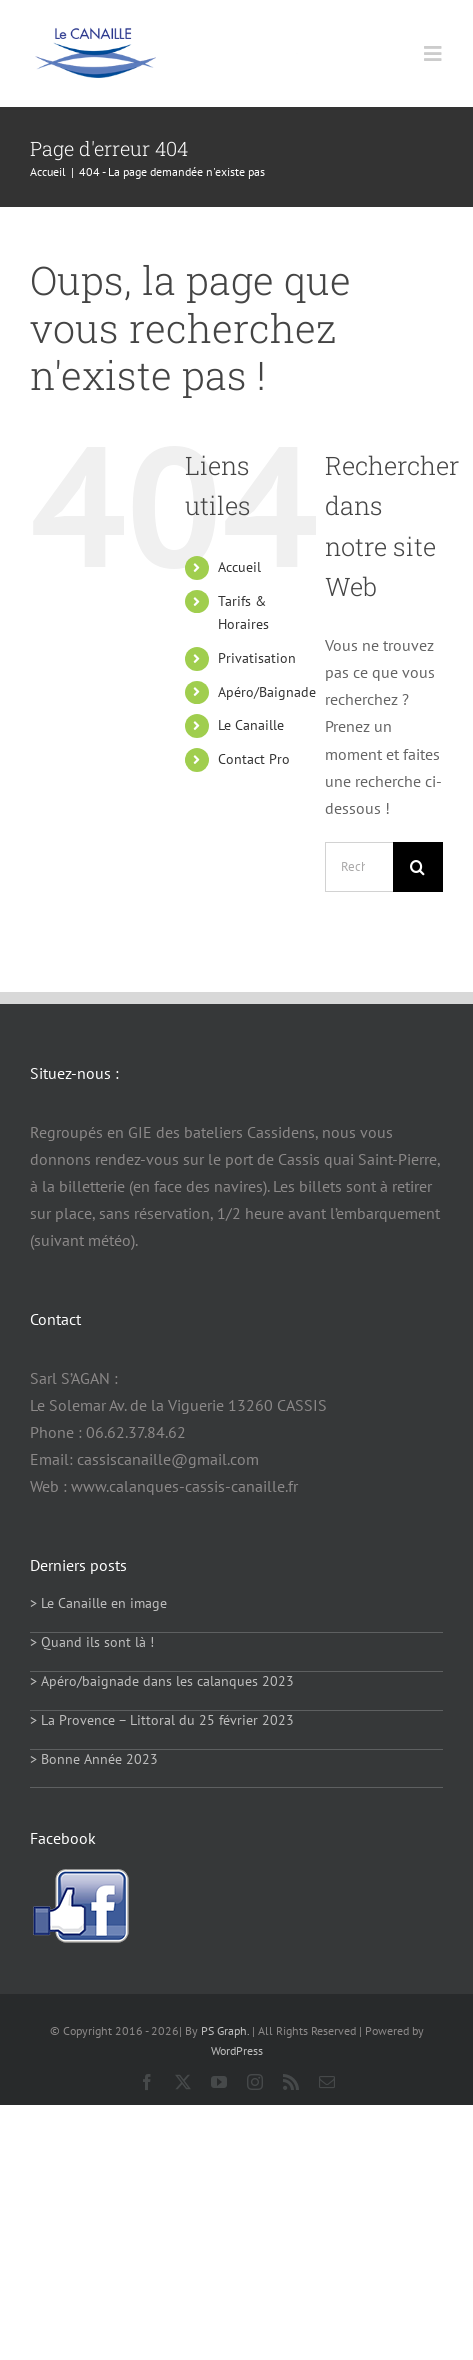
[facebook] (147, 2082)
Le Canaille (251, 725)
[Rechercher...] (359, 867)
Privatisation (257, 658)
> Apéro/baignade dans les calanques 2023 (162, 1681)
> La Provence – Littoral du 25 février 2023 (162, 1720)
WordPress (237, 2050)
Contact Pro (254, 759)
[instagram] (255, 2082)
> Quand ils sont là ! (92, 1642)
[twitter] (183, 2082)
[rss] (291, 2082)
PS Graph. (225, 2030)
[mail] (327, 2082)
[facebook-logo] (80, 1876)
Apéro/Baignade (267, 692)
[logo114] (95, 35)
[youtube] (219, 2082)
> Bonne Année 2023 (94, 1759)
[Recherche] (418, 867)
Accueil (239, 567)
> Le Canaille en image (98, 1603)
